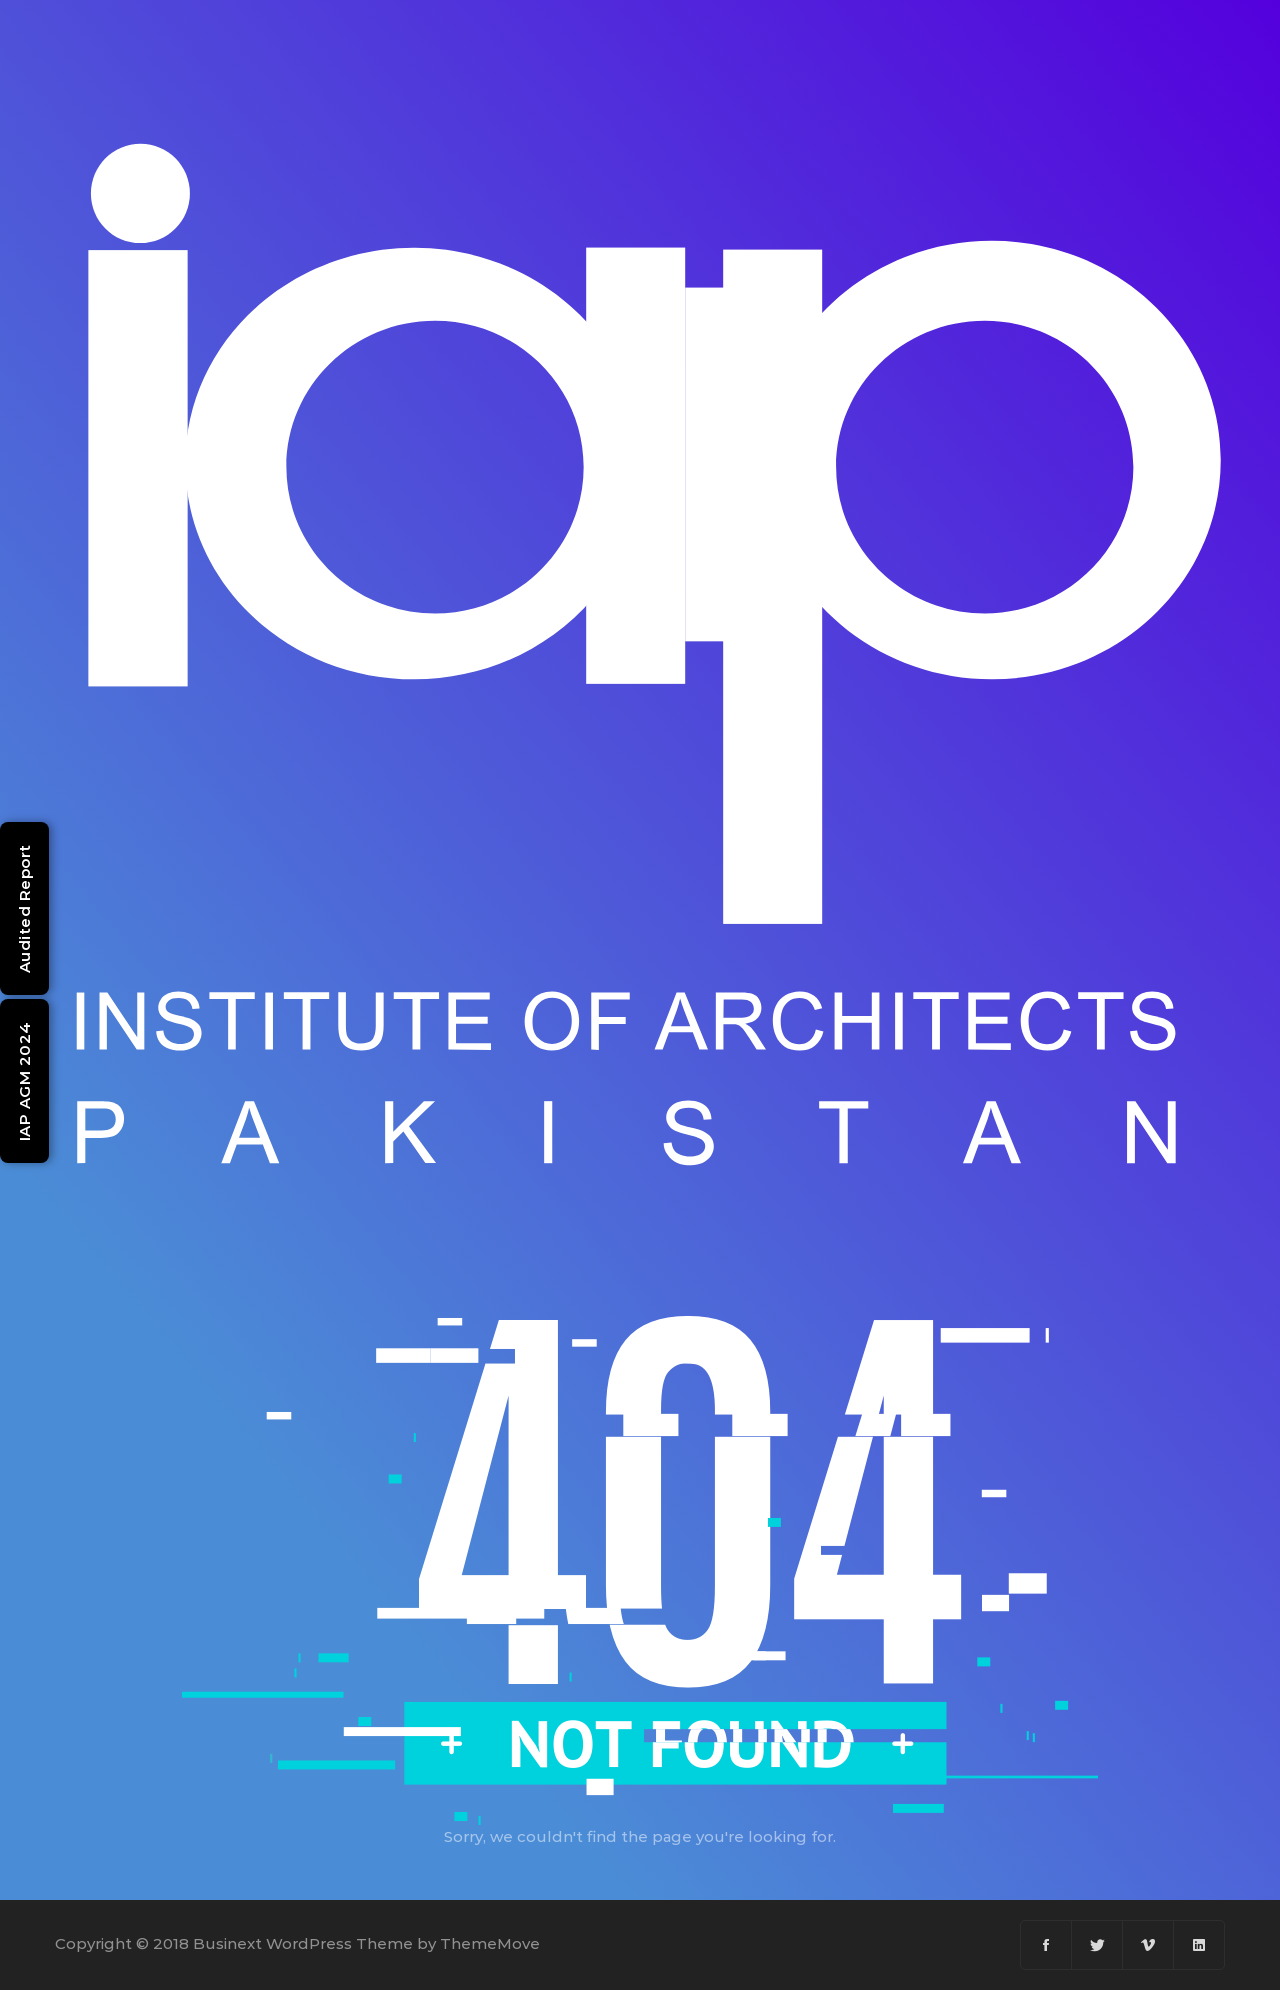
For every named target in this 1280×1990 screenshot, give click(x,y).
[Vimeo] (1148, 1945)
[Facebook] (1046, 1945)
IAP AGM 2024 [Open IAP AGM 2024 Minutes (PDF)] (24, 1081)
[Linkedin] (1199, 1945)
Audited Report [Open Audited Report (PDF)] (24, 908)
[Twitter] (1097, 1945)
